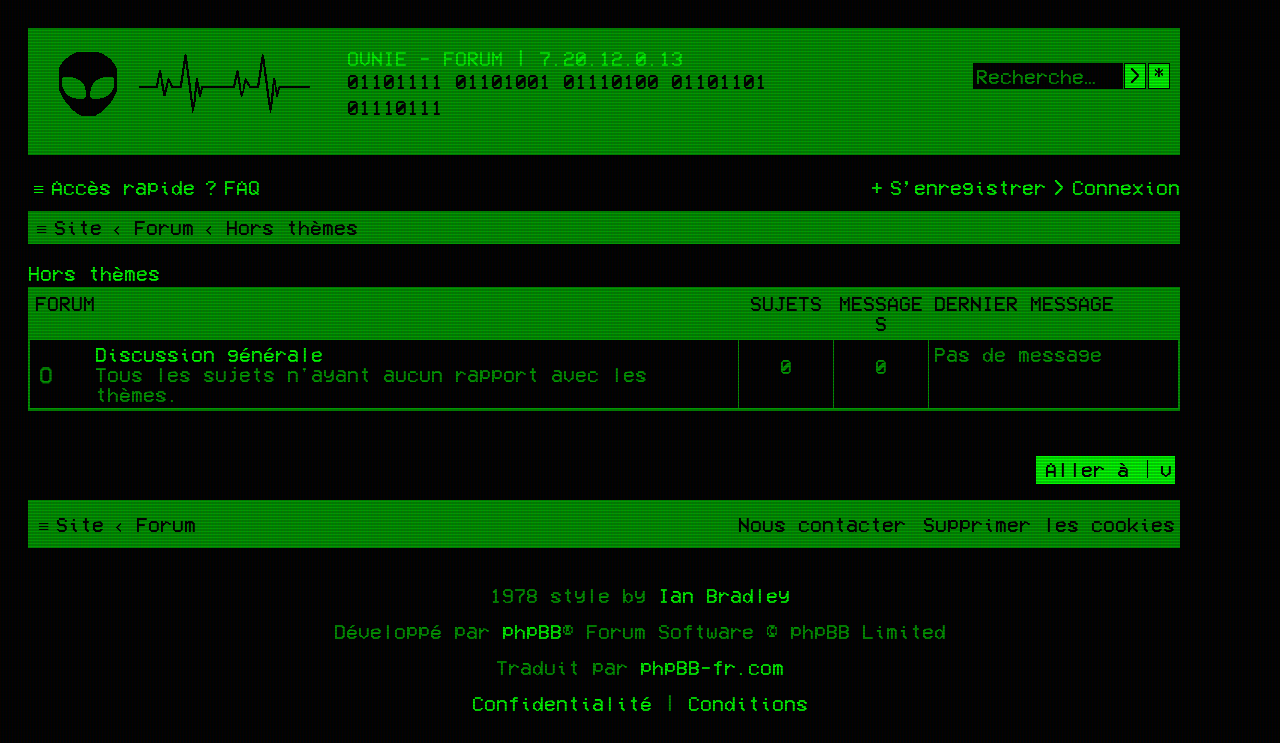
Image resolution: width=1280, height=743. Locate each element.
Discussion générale (209, 354)
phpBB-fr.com (712, 667)
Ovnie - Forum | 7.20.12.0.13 (515, 58)
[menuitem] (230, 187)
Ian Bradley (724, 595)
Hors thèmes (94, 273)
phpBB (532, 631)
